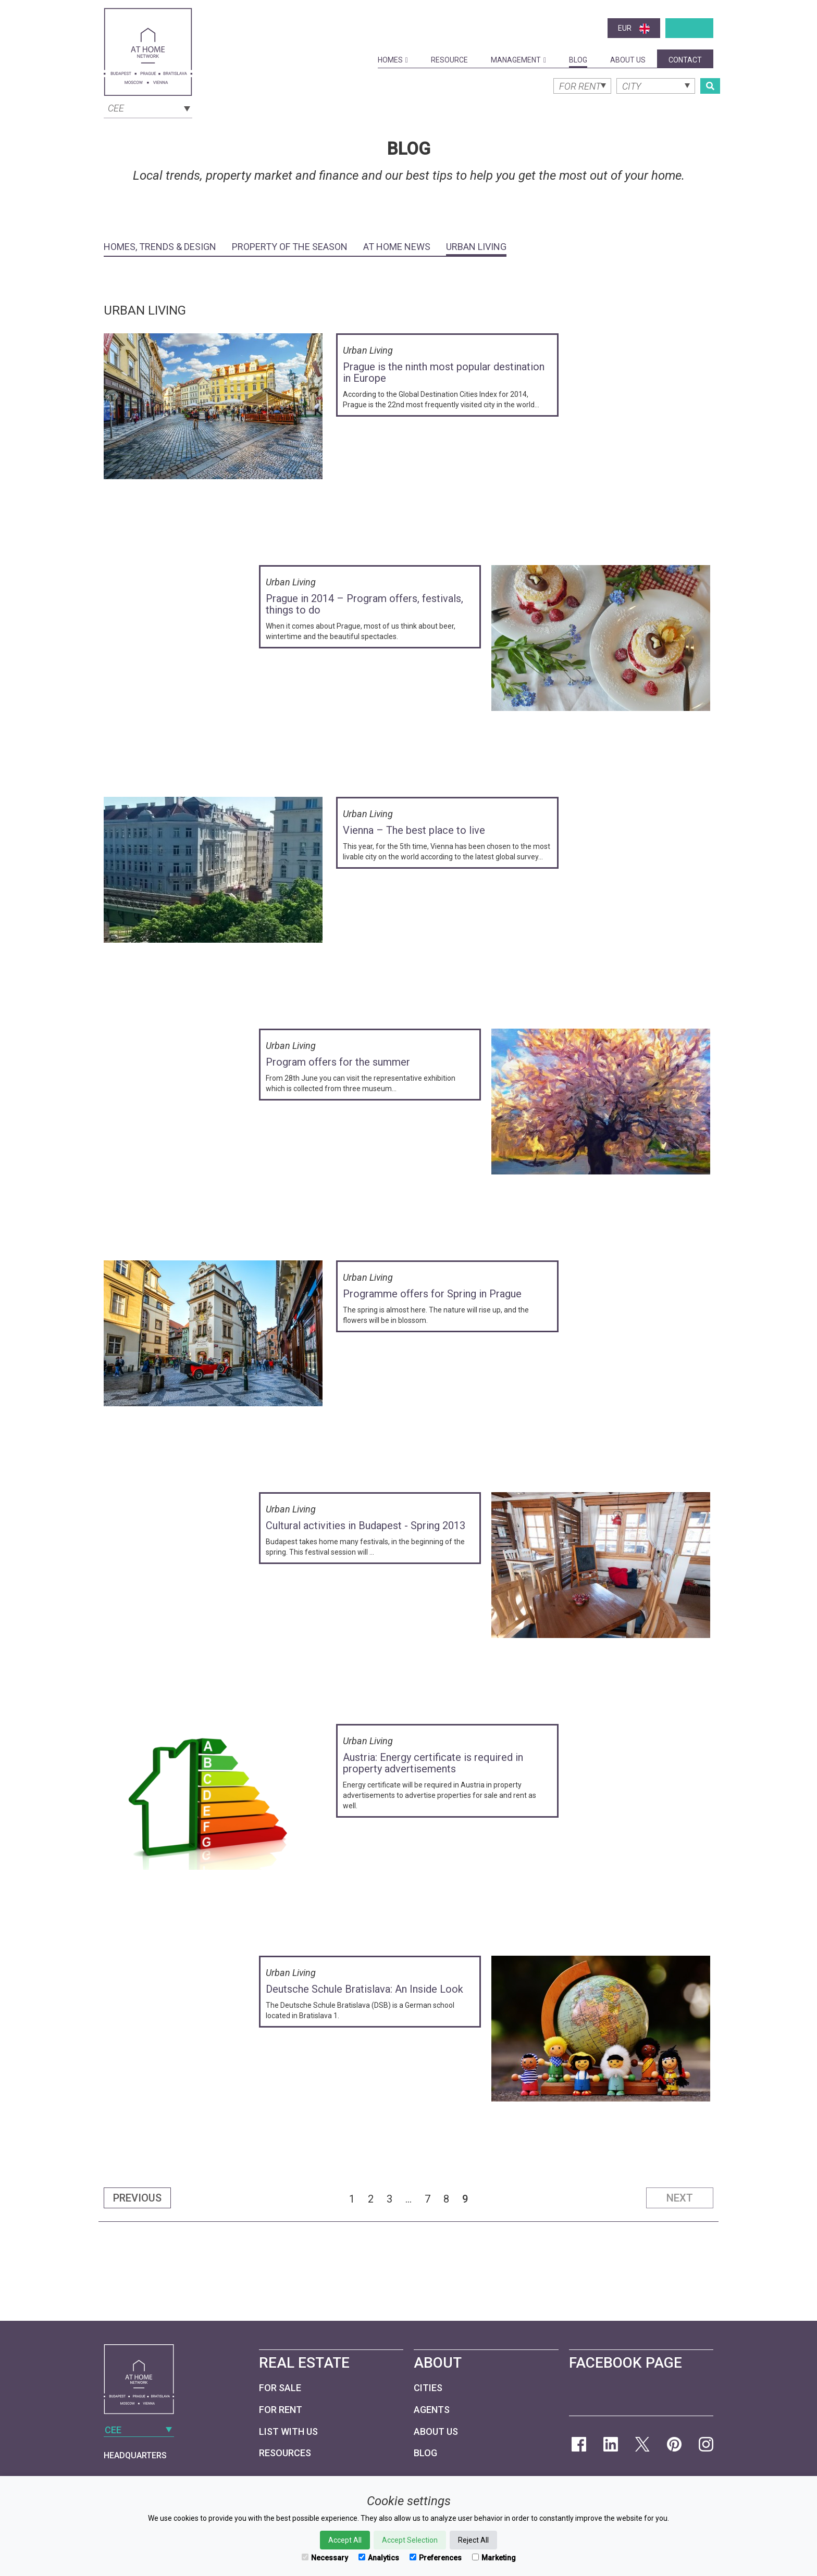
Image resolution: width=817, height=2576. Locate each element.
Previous (137, 2198)
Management (518, 60)
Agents (432, 2409)
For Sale (280, 2387)
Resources (285, 2452)
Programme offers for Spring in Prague (432, 1293)
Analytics (378, 2558)
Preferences (436, 2558)
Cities (428, 2387)
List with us (288, 2431)
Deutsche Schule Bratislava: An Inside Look (364, 1989)
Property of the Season (290, 246)
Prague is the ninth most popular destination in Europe (443, 372)
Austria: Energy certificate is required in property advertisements (433, 1763)
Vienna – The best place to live (414, 830)
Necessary (325, 2558)
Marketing (494, 2558)
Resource (449, 60)
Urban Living (476, 246)
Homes (393, 60)
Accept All (345, 2540)
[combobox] (148, 107)
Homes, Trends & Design (160, 246)
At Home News (396, 246)
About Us (628, 60)
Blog (578, 60)
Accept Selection (410, 2540)
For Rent (280, 2409)
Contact (685, 60)
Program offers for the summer (338, 1062)
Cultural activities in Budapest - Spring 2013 (365, 1525)
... (408, 2199)
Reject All (473, 2540)
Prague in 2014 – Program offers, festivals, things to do (364, 604)
